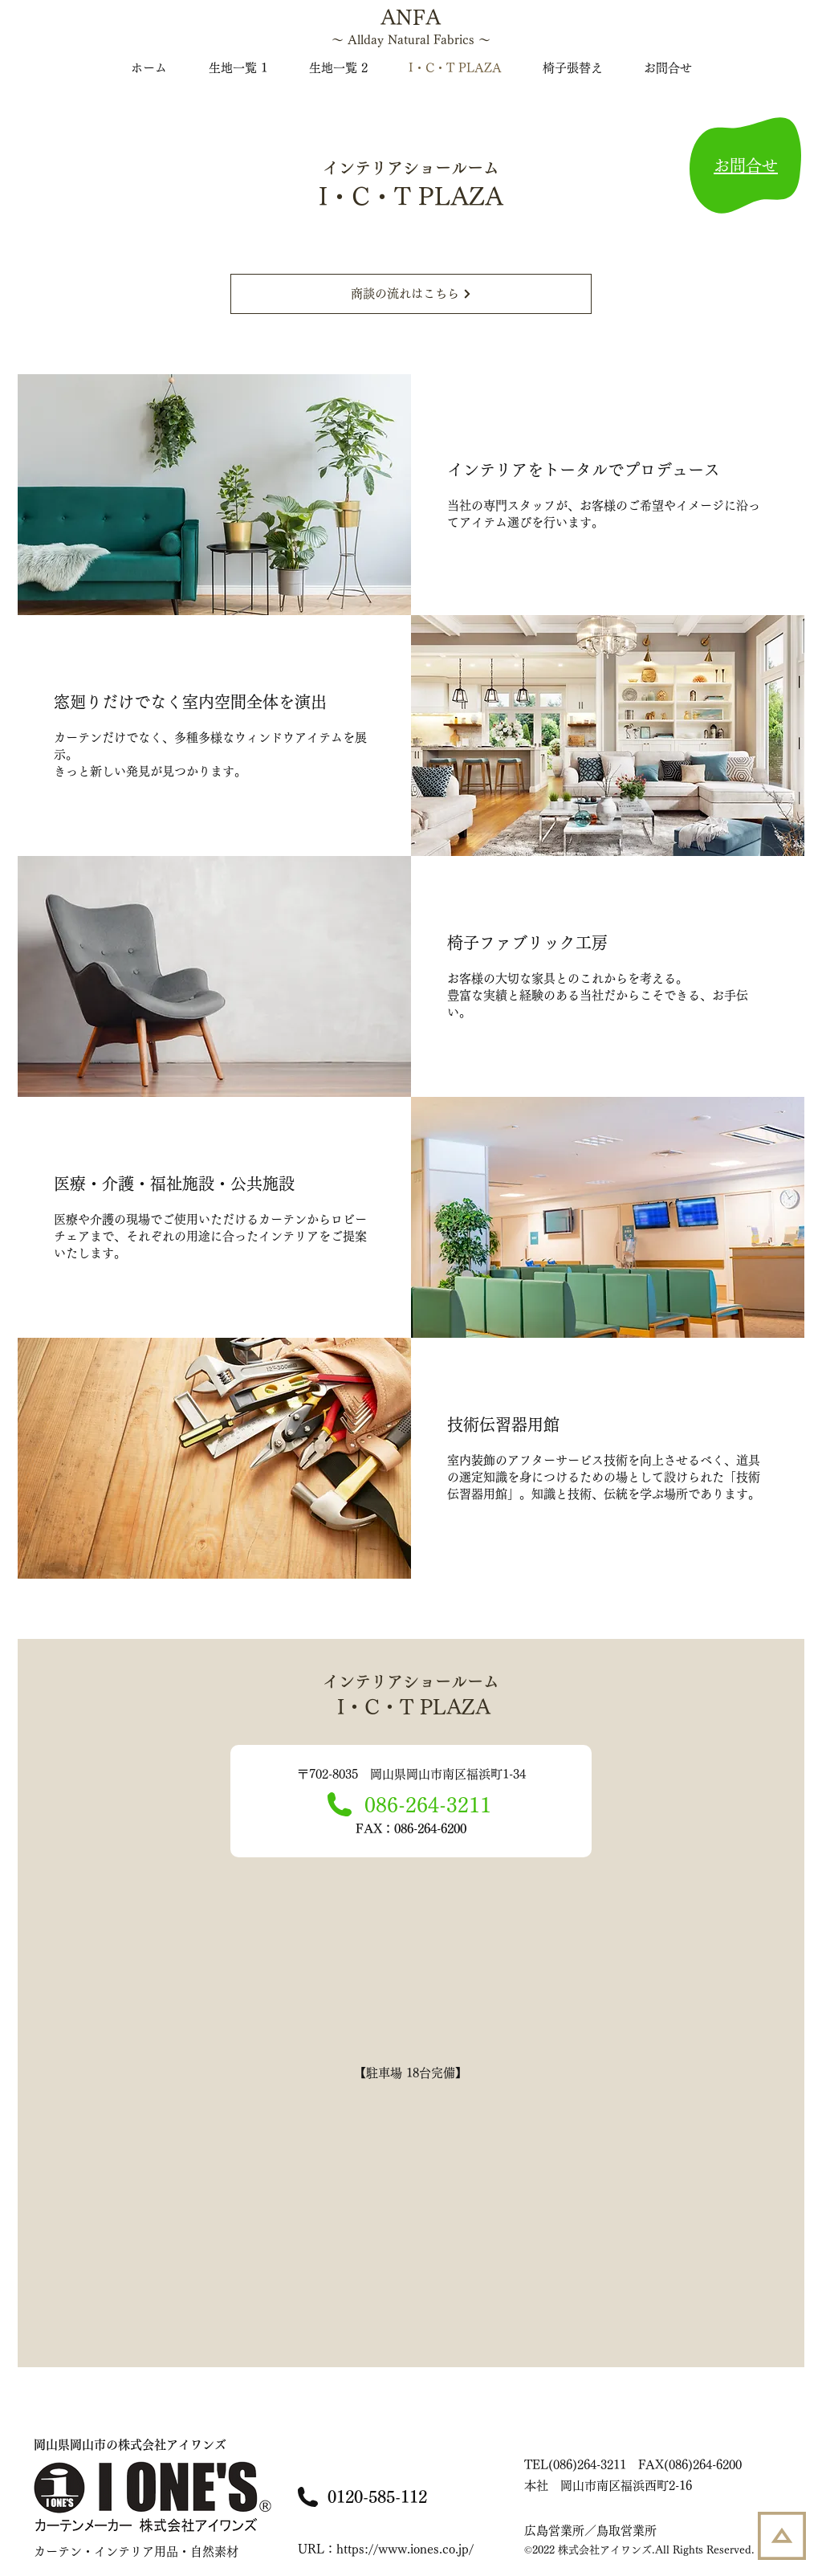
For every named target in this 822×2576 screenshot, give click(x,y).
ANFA (410, 17)
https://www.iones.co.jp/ (405, 2549)
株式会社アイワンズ (130, 2445)
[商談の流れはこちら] (411, 294)
